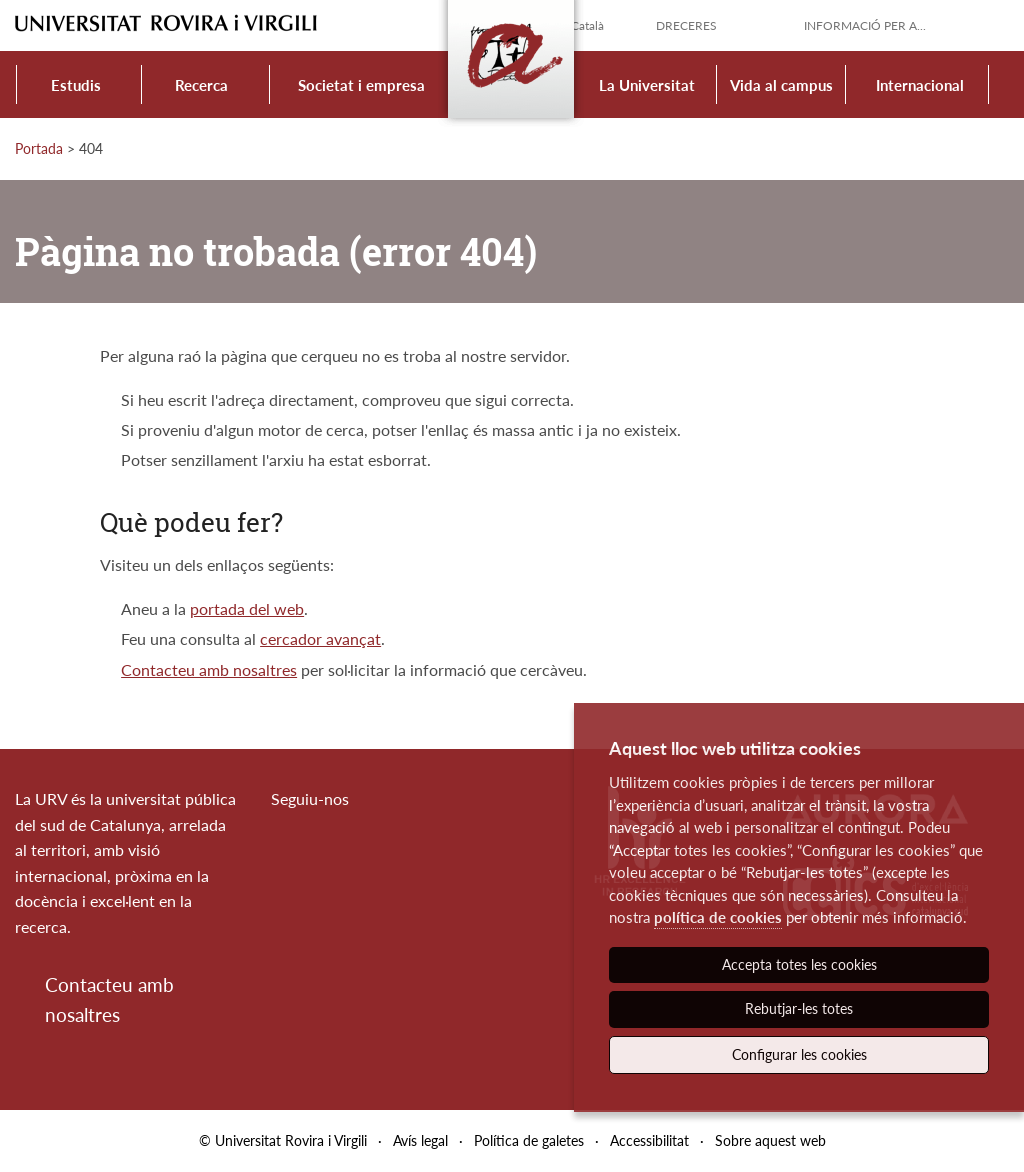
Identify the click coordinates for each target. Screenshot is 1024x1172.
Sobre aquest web (770, 1140)
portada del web (247, 608)
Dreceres (686, 25)
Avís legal (420, 1140)
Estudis (76, 85)
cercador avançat (320, 638)
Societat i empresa (361, 85)
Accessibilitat (649, 1140)
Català (587, 25)
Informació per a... (865, 25)
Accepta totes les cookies (799, 964)
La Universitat (647, 85)
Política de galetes (529, 1140)
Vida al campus (781, 85)
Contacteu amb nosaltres (209, 669)
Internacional (920, 85)
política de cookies (718, 917)
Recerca (201, 85)
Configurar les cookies (799, 1054)
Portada (39, 148)
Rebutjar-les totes (799, 1008)
